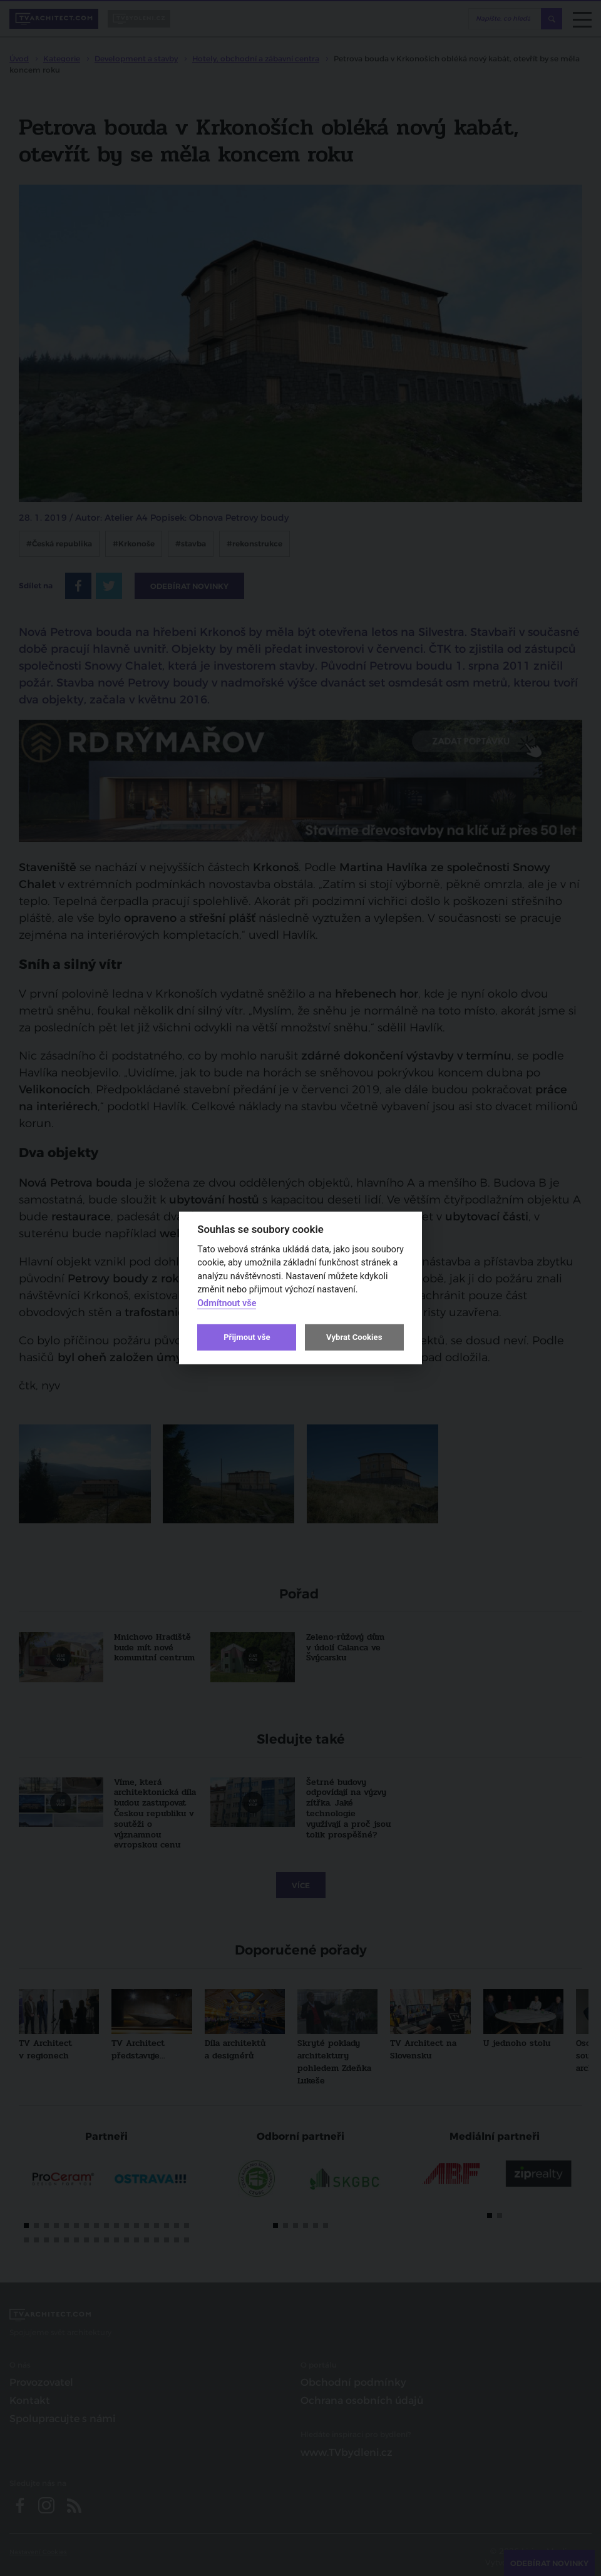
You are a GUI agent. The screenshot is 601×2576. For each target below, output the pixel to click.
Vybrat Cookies (354, 1337)
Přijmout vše (246, 1337)
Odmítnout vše (226, 1303)
